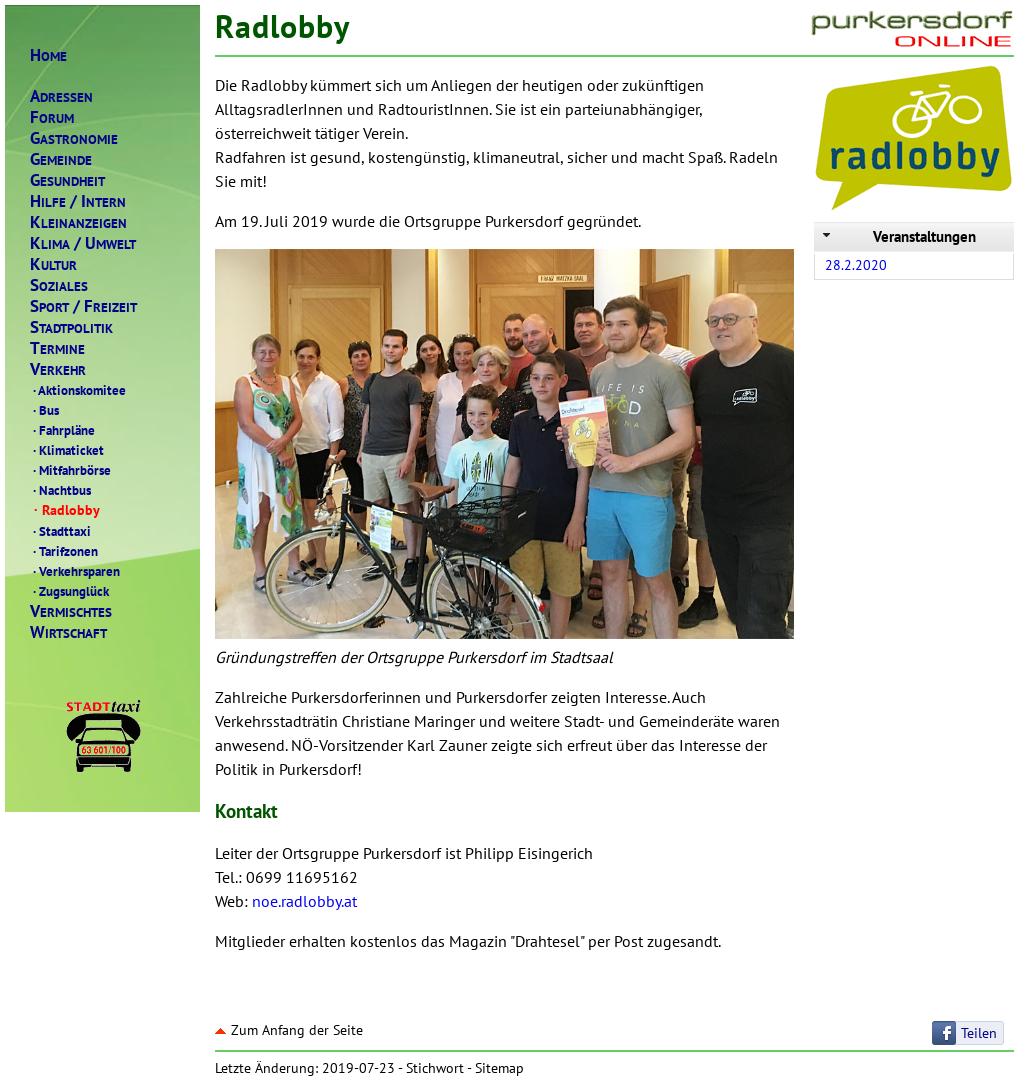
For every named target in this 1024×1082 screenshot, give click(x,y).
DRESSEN (61, 96)
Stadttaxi (60, 531)
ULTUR (53, 264)
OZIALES (59, 285)
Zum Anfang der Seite (289, 1030)
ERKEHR (58, 369)
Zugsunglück (69, 591)
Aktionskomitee (78, 390)
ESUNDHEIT (67, 180)
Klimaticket (67, 450)
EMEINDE (61, 159)
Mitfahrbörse (70, 470)
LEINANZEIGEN (78, 222)
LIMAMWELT (83, 243)
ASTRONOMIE (74, 138)
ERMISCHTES (71, 611)
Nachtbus (60, 490)
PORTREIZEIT (83, 306)
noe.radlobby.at (304, 901)
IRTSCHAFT (68, 632)
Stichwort (435, 1068)
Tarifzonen (64, 551)
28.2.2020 (856, 265)
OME (48, 55)
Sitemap (499, 1068)
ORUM (52, 117)
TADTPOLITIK (71, 327)
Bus (44, 410)
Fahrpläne (62, 430)
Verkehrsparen (75, 571)
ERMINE (57, 348)
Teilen (979, 1033)
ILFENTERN (78, 201)
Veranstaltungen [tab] (897, 236)
